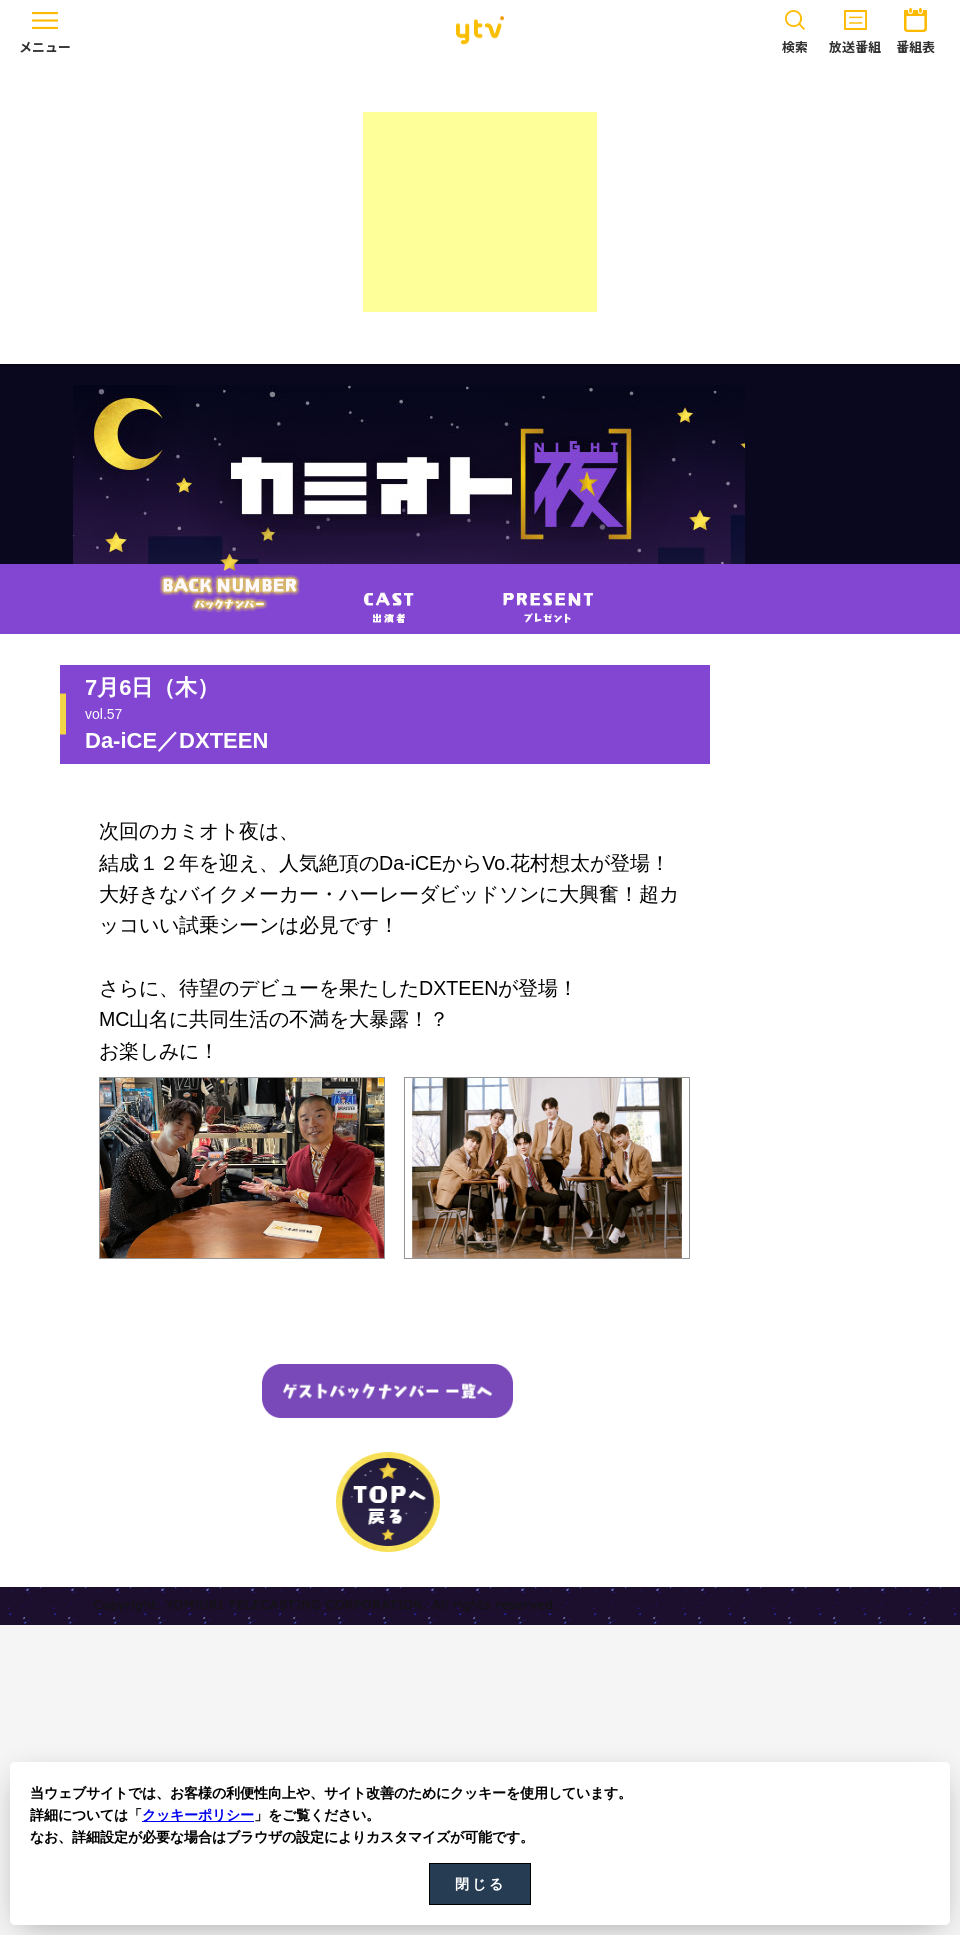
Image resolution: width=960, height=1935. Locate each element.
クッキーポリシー (198, 1815)
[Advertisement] (480, 212)
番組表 (915, 28)
